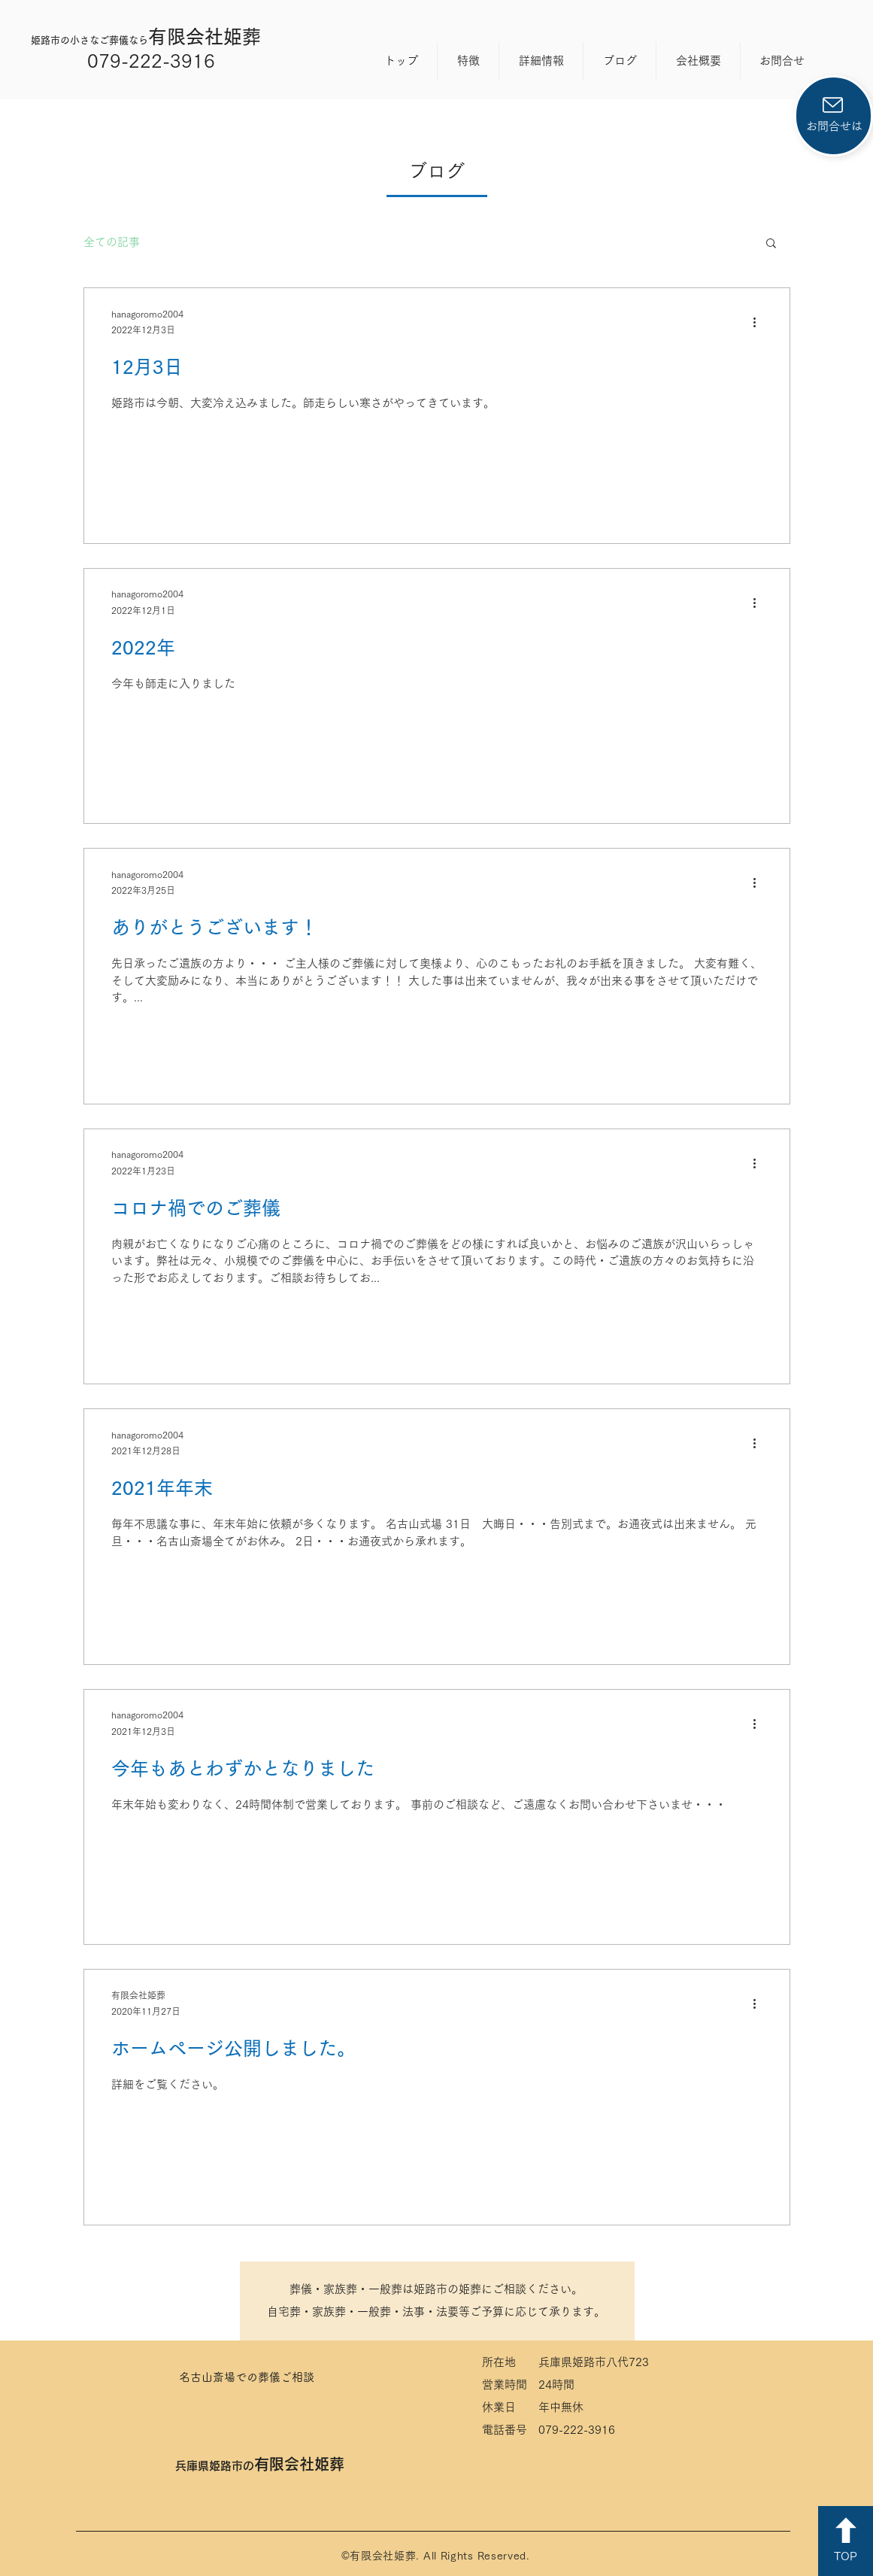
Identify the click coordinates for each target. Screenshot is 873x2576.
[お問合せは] (833, 115)
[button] (771, 244)
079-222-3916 (151, 60)
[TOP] (845, 2541)
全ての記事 (111, 242)
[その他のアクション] (760, 323)
